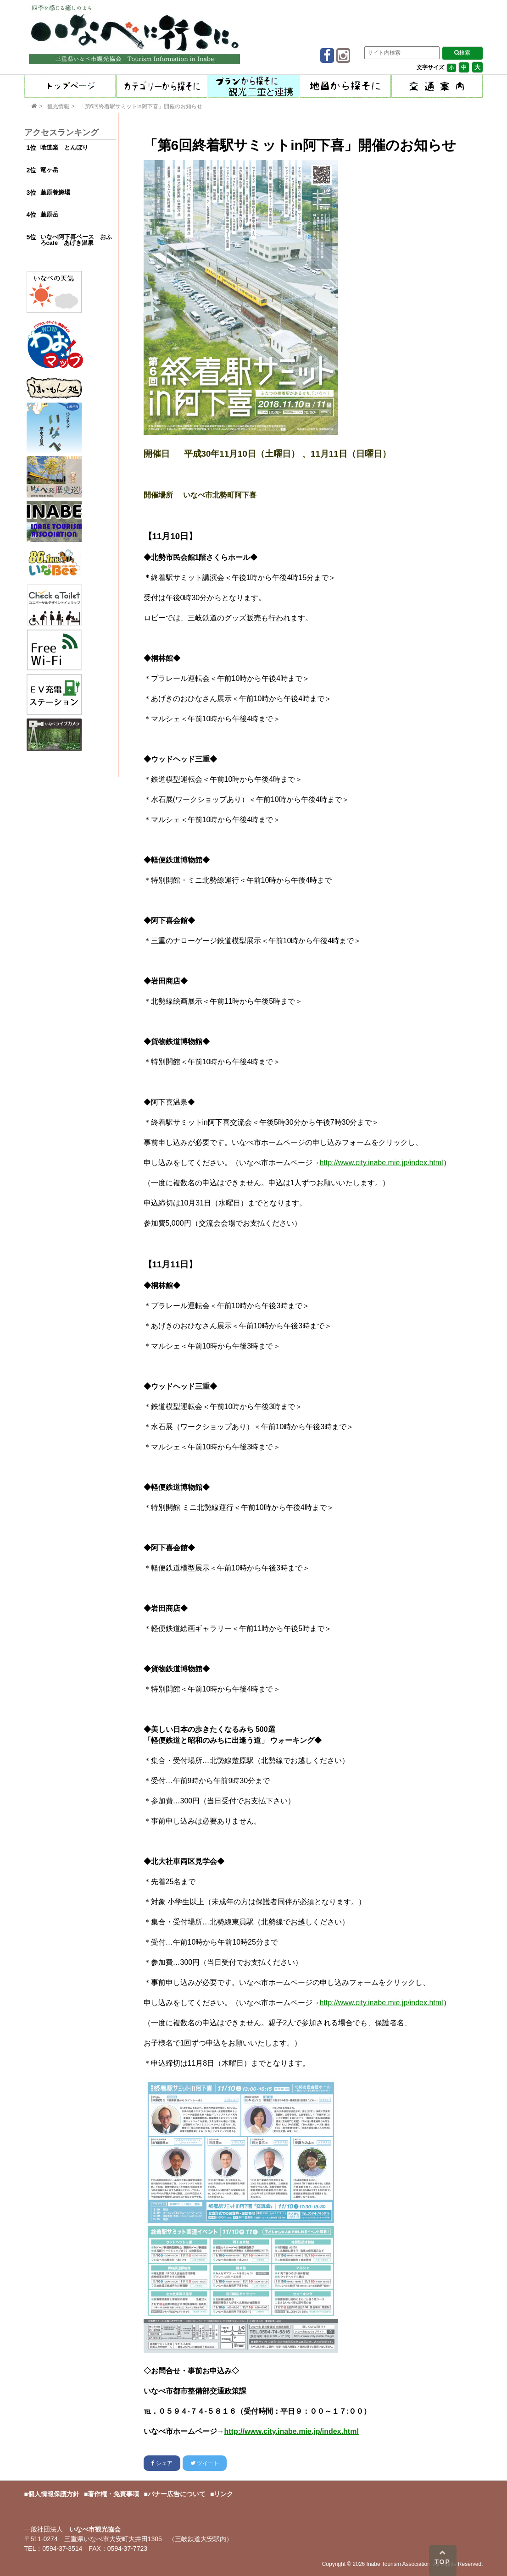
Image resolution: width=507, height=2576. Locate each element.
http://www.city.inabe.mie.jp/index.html (381, 1162)
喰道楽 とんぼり (64, 147)
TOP (443, 2557)
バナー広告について (177, 2494)
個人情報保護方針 (53, 2494)
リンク (223, 2494)
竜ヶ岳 (49, 169)
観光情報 (58, 106)
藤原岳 (49, 214)
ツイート (204, 2463)
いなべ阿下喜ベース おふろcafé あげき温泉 (76, 239)
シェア (162, 2463)
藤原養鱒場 (55, 192)
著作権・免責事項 (113, 2494)
